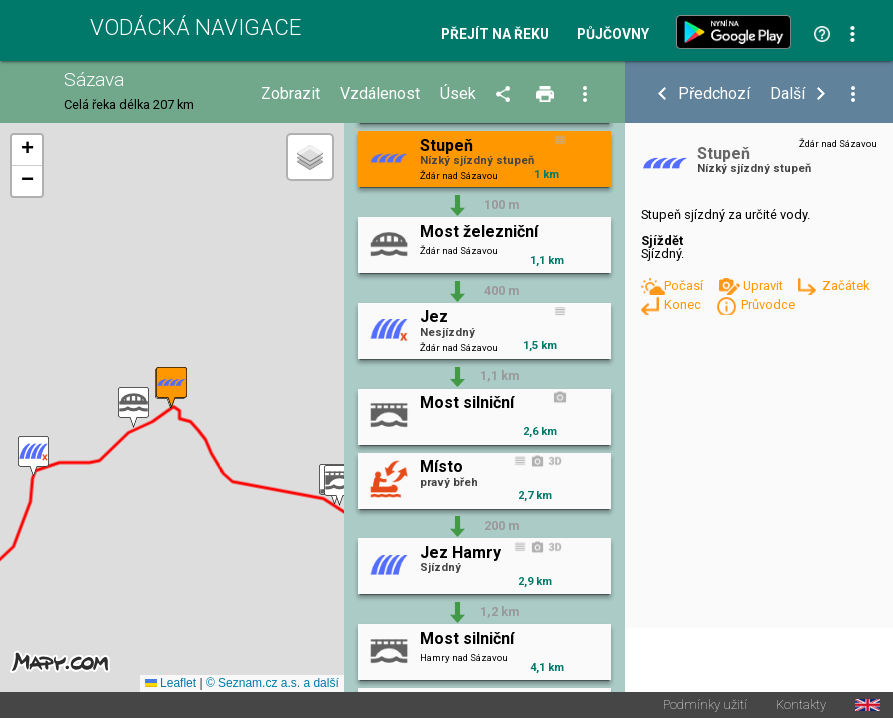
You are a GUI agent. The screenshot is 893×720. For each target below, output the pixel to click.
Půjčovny (613, 35)
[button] (339, 485)
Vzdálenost (380, 94)
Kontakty (801, 706)
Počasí (685, 285)
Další (787, 94)
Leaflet (170, 684)
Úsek (458, 94)
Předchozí (714, 94)
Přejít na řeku (495, 35)
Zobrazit (290, 94)
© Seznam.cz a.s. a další (272, 684)
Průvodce (768, 304)
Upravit (764, 285)
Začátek (845, 285)
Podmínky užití (705, 706)
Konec (684, 304)
